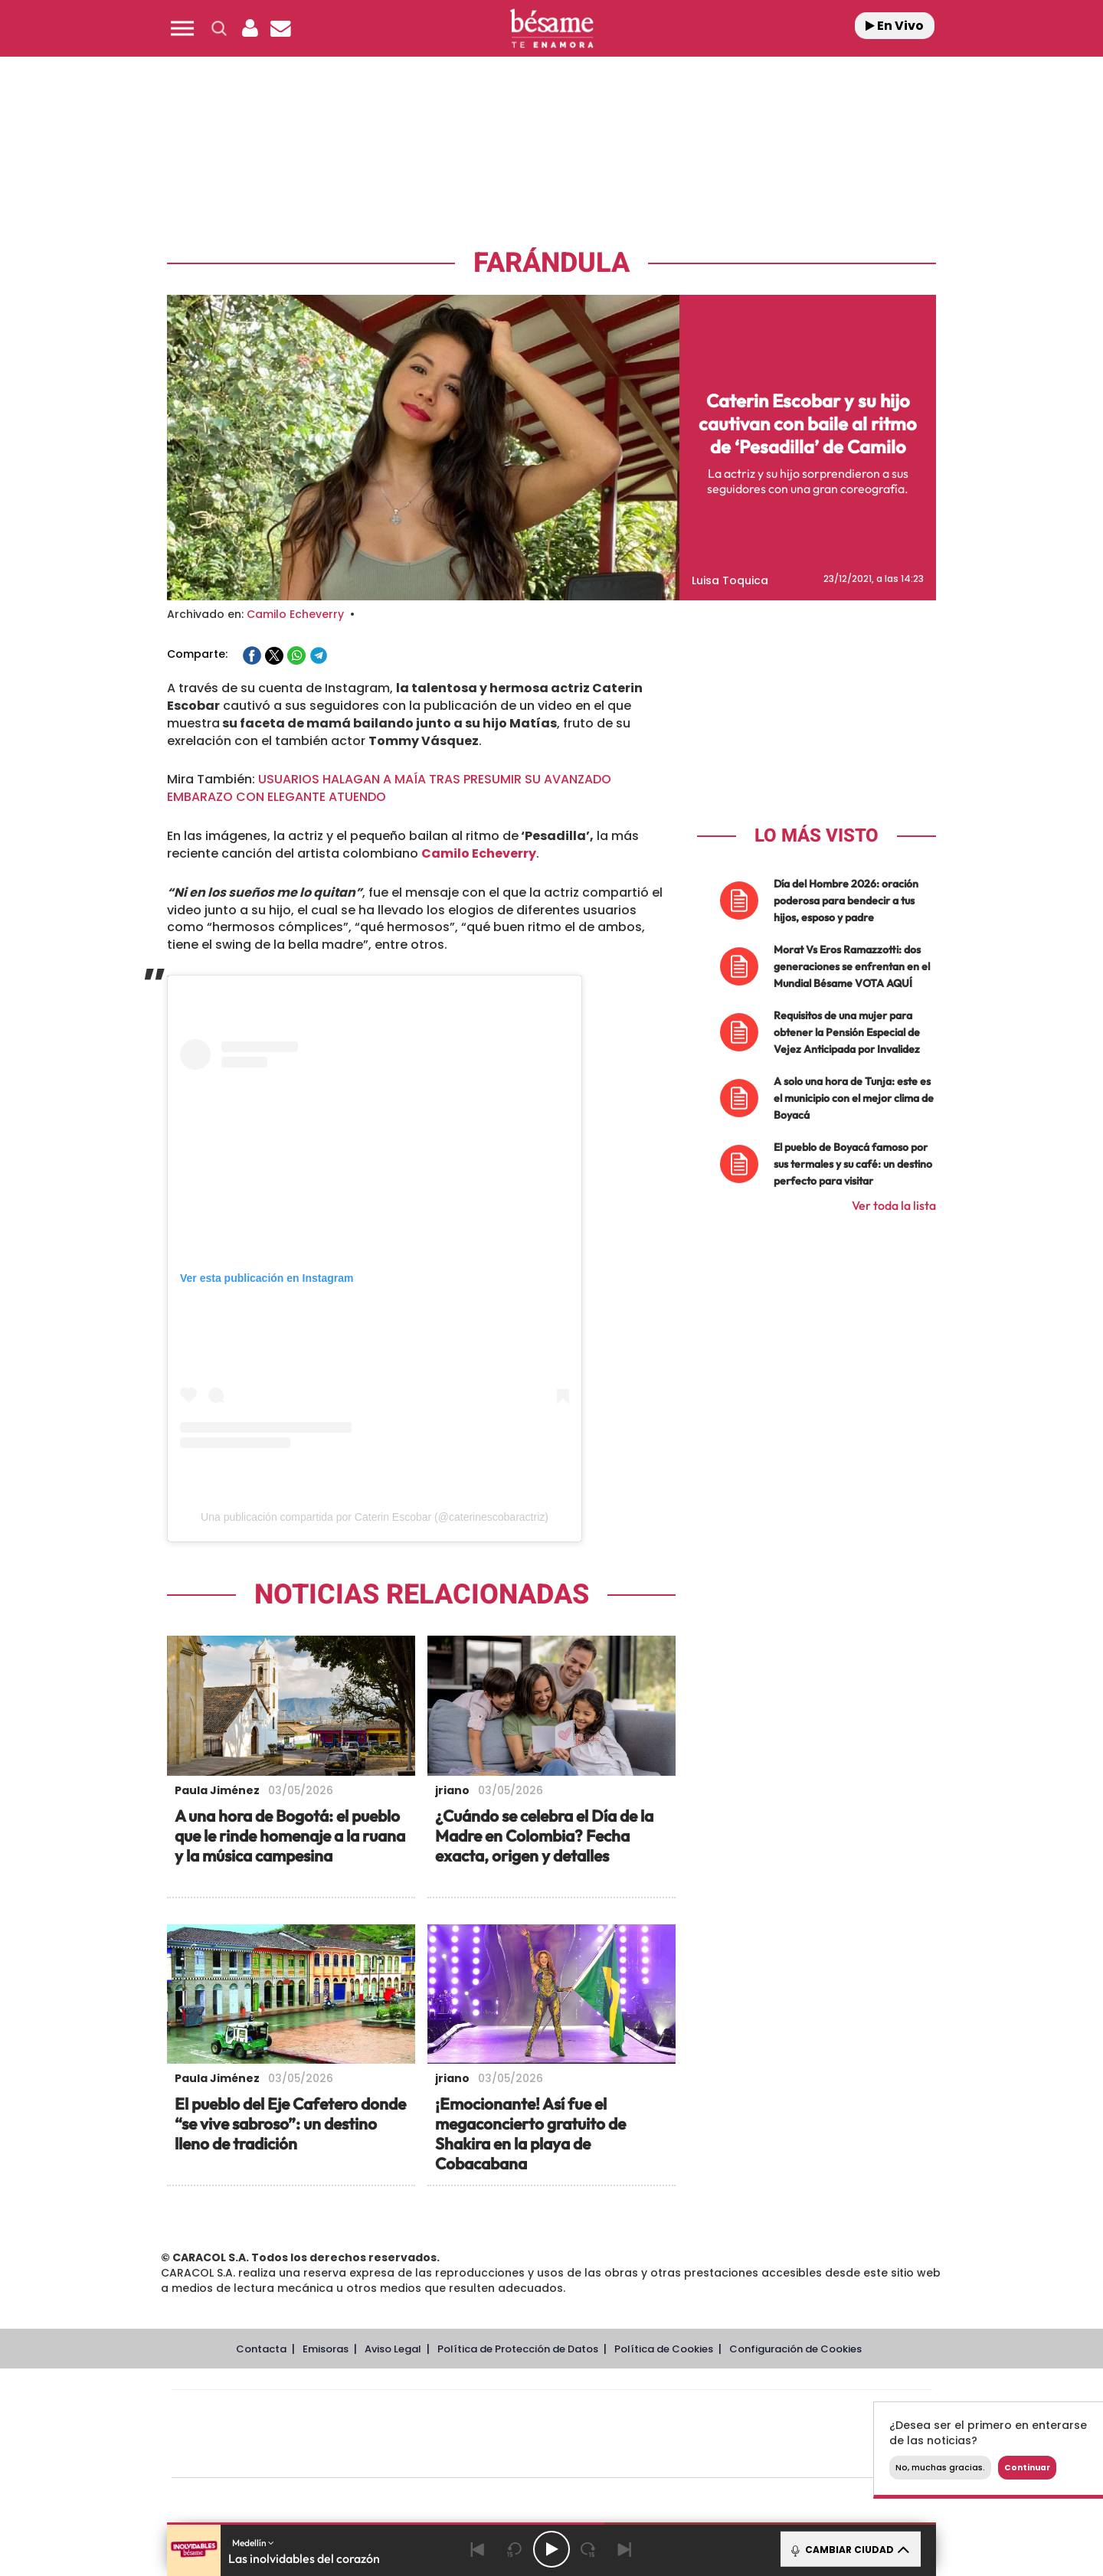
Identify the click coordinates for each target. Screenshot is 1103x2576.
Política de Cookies (663, 2349)
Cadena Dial (643, 2434)
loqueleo (715, 2456)
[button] (182, 28)
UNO (482, 2434)
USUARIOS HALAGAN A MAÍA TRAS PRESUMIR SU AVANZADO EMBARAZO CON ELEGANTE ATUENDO (389, 788)
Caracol (824, 2411)
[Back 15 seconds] (514, 2549)
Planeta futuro (755, 2434)
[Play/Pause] (551, 2549)
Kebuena (810, 2434)
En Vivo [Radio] (895, 25)
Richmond (367, 2456)
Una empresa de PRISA (240, 2423)
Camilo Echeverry (295, 614)
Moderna (442, 2456)
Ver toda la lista (894, 1205)
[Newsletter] (280, 28)
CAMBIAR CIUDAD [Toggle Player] (849, 2549)
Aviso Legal (393, 2349)
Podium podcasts (517, 2456)
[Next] (625, 2549)
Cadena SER (669, 2411)
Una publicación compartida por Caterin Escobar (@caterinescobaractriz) (374, 1517)
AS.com (717, 2411)
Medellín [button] (253, 2542)
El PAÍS (376, 2411)
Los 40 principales (450, 2411)
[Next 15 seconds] (588, 2549)
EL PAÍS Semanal (699, 2434)
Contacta (261, 2349)
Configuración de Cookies (795, 2349)
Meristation (788, 2456)
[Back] (478, 2549)
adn (768, 2411)
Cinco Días (584, 2434)
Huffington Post (396, 2434)
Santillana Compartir (603, 2411)
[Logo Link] (551, 28)
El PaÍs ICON (583, 2456)
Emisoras (326, 2349)
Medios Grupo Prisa (240, 2460)
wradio (525, 2434)
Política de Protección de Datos (517, 2349)
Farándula (551, 263)
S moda (647, 2456)
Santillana (521, 2411)
